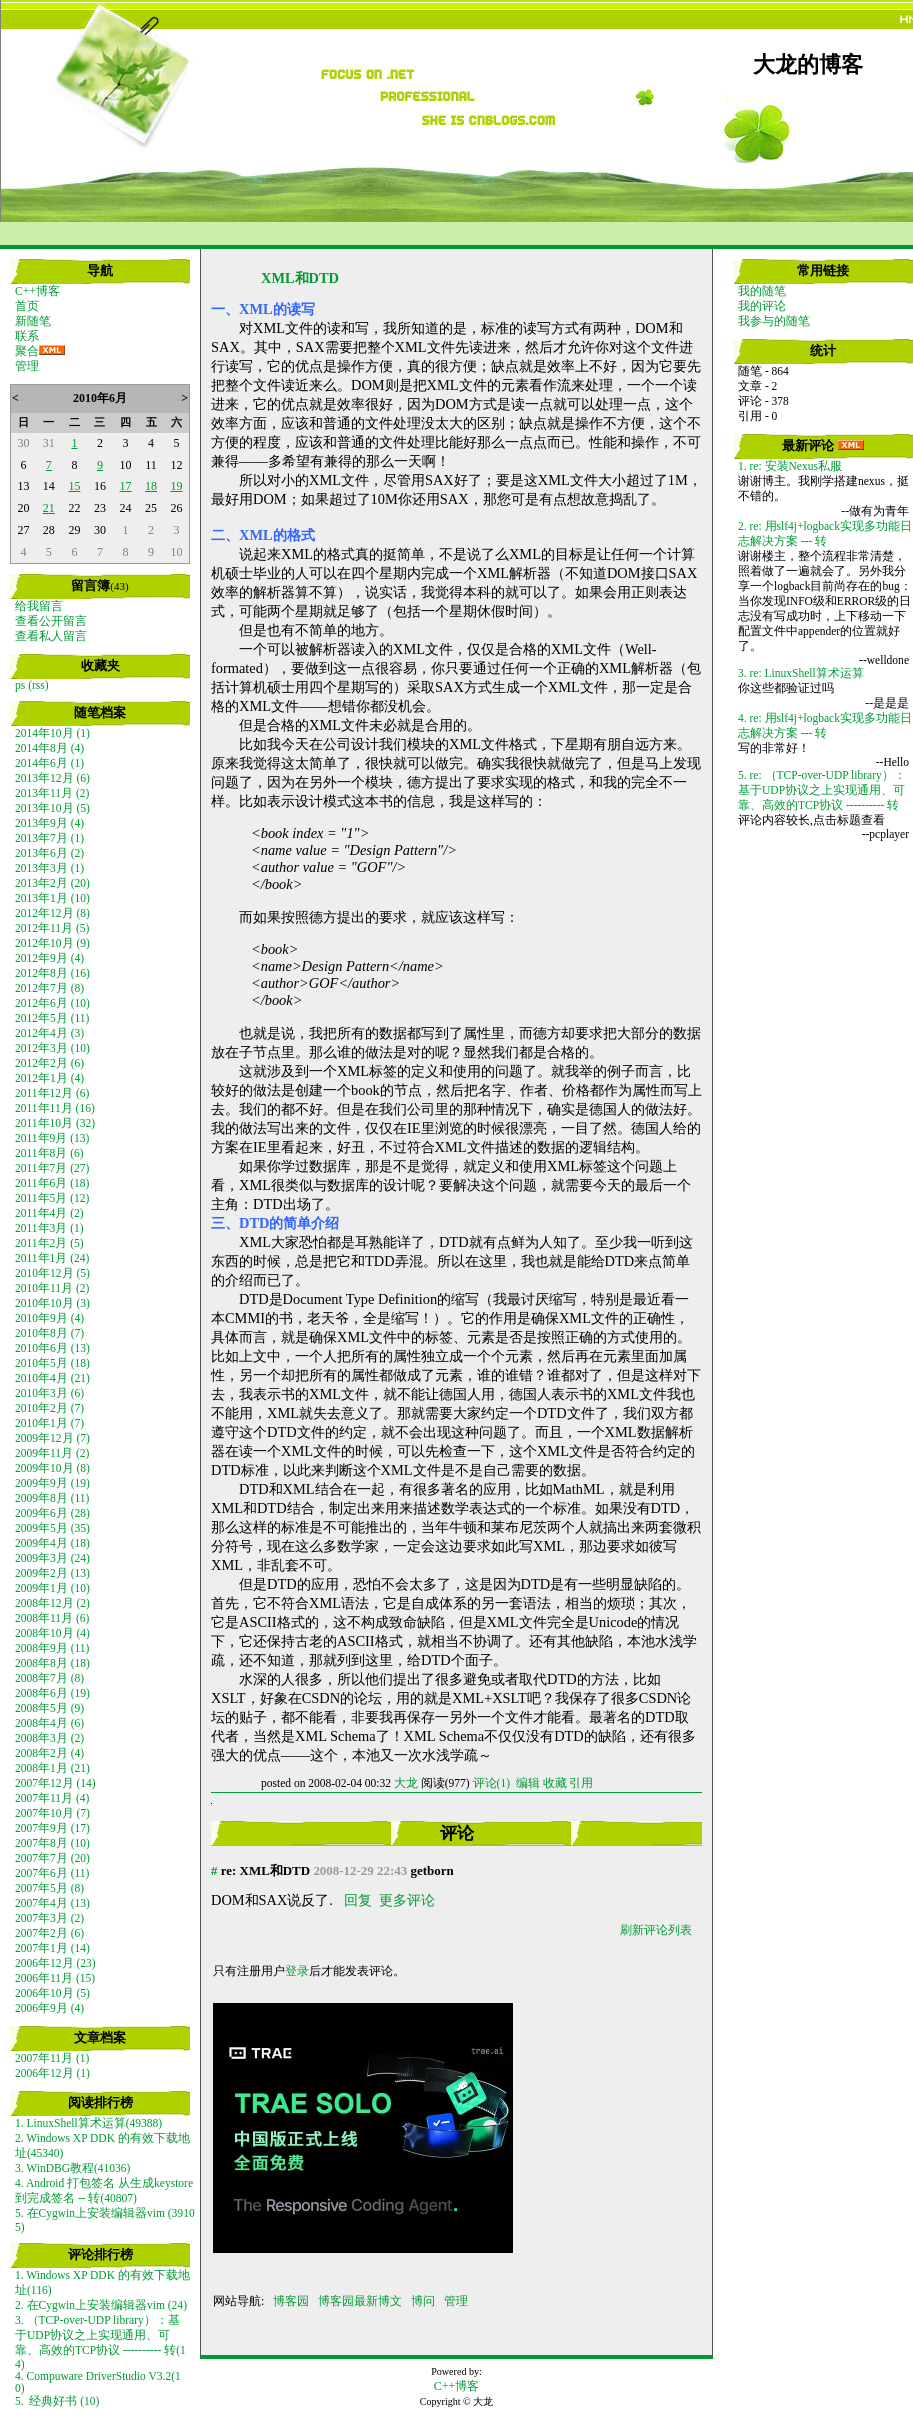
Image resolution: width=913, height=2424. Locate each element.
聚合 (27, 351)
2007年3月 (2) (49, 1918)
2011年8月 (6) (49, 1153)
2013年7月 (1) (49, 838)
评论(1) (491, 1783)
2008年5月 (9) (49, 1708)
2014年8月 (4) (49, 748)
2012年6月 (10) (52, 1003)
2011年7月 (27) (52, 1168)
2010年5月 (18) (52, 1363)
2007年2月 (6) (49, 1933)
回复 (358, 1900)
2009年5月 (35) (52, 1528)
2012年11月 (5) (52, 928)
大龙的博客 (808, 65)
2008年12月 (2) (52, 1603)
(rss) (38, 685)
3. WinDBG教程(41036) (72, 2168)
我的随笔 (762, 291)
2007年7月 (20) (52, 1858)
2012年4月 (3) (49, 1033)
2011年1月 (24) (52, 1258)
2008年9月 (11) (52, 1648)
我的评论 (762, 306)
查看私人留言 (51, 636)
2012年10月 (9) (52, 943)
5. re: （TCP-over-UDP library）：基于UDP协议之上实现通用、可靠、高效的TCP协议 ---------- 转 (822, 790)
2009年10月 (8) (52, 1468)
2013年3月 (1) (49, 868)
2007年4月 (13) (52, 1903)
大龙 (406, 1783)
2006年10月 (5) (52, 1993)
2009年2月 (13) (52, 1573)
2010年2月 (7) (49, 1408)
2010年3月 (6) (49, 1393)
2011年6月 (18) (52, 1183)
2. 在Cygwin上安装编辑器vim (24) (101, 2305)
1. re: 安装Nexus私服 (790, 466)
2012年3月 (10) (52, 1048)
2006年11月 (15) (55, 1978)
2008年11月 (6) (52, 1618)
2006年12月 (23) (55, 1963)
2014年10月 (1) (52, 733)
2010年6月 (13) (52, 1348)
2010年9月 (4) (49, 1318)
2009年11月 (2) (52, 1453)
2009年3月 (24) (52, 1558)
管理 (27, 366)
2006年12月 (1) (52, 2073)
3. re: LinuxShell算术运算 (801, 673)
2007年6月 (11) (52, 1873)
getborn (432, 1870)
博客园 (291, 2301)
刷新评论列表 (656, 1930)
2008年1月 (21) (52, 1768)
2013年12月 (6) (52, 778)
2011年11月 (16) (55, 1108)
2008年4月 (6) (49, 1723)
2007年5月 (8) (49, 1888)
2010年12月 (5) (52, 1273)
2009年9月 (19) (52, 1483)
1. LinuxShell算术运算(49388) (88, 2123)
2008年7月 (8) (49, 1678)
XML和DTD (300, 278)
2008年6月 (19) (52, 1693)
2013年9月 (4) (49, 823)
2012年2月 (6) (49, 1063)
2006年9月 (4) (49, 2008)
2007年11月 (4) (52, 1798)
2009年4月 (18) (52, 1543)
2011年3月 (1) (49, 1228)
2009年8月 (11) (52, 1498)
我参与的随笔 (774, 321)
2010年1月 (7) (49, 1423)
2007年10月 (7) (52, 1813)
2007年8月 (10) (52, 1843)
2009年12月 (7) (52, 1438)
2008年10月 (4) (52, 1633)
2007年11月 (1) (52, 2058)
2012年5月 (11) (52, 1018)
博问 (423, 2301)
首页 (27, 306)
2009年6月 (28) (52, 1513)
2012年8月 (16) (52, 973)
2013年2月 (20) (52, 883)
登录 (297, 1971)
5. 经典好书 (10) (57, 2401)
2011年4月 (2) (49, 1213)
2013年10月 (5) (52, 808)
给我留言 (39, 606)
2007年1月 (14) (52, 1948)
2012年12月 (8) (52, 913)
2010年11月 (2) (52, 1288)
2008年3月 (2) (49, 1738)
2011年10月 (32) (55, 1123)
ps (20, 685)
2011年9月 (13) (52, 1138)
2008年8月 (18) (52, 1663)
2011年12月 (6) (52, 1093)
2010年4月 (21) (52, 1378)
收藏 (555, 1783)
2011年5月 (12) (52, 1198)
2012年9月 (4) (49, 958)
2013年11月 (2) (52, 793)
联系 (27, 336)
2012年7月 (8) (49, 988)
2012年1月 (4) (49, 1078)
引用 (581, 1783)
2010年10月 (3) (52, 1303)
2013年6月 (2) (49, 853)
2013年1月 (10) (52, 898)
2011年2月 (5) (49, 1243)
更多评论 (407, 1900)
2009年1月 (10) (52, 1588)
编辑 (528, 1783)
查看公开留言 (51, 621)
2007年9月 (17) (52, 1828)
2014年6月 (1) (49, 763)
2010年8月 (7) (49, 1333)
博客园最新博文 (360, 2301)
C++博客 (37, 291)
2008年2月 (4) (49, 1753)
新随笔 (33, 321)
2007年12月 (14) (55, 1783)
